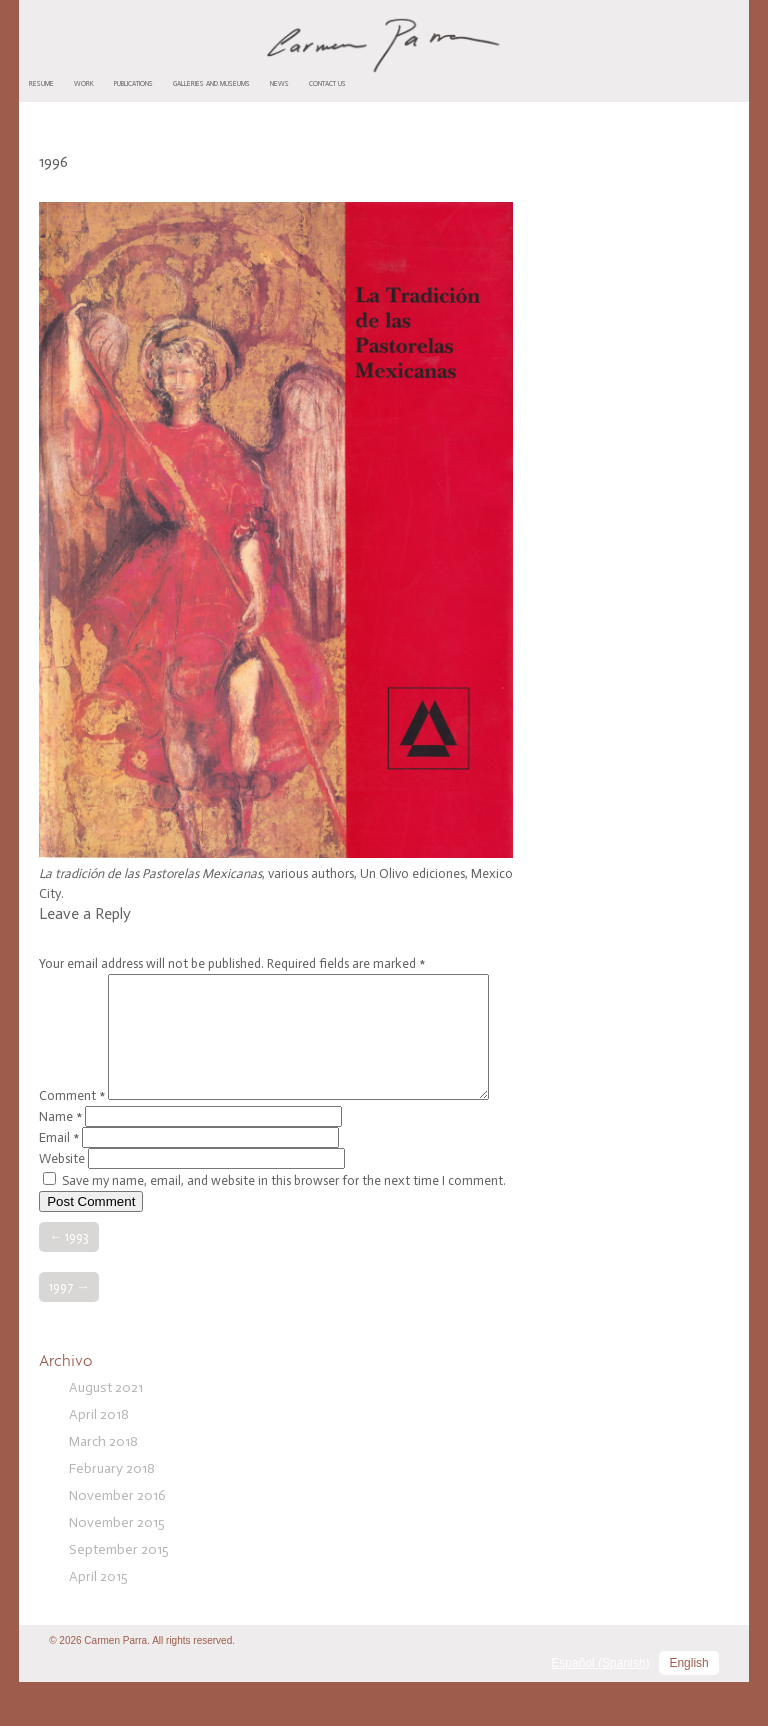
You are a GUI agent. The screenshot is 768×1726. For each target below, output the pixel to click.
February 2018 (112, 1512)
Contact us (327, 83)
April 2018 (99, 1458)
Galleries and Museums (211, 83)
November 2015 (117, 1566)
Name (60, 1160)
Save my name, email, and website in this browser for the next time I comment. (284, 1224)
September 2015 (119, 1593)
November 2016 (117, 1539)
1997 (69, 1330)
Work (84, 83)
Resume (41, 83)
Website (62, 1202)
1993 (69, 1280)
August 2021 (106, 1431)
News (279, 83)
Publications (133, 83)
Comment (72, 983)
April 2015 (98, 1620)
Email (59, 1181)
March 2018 (103, 1485)
